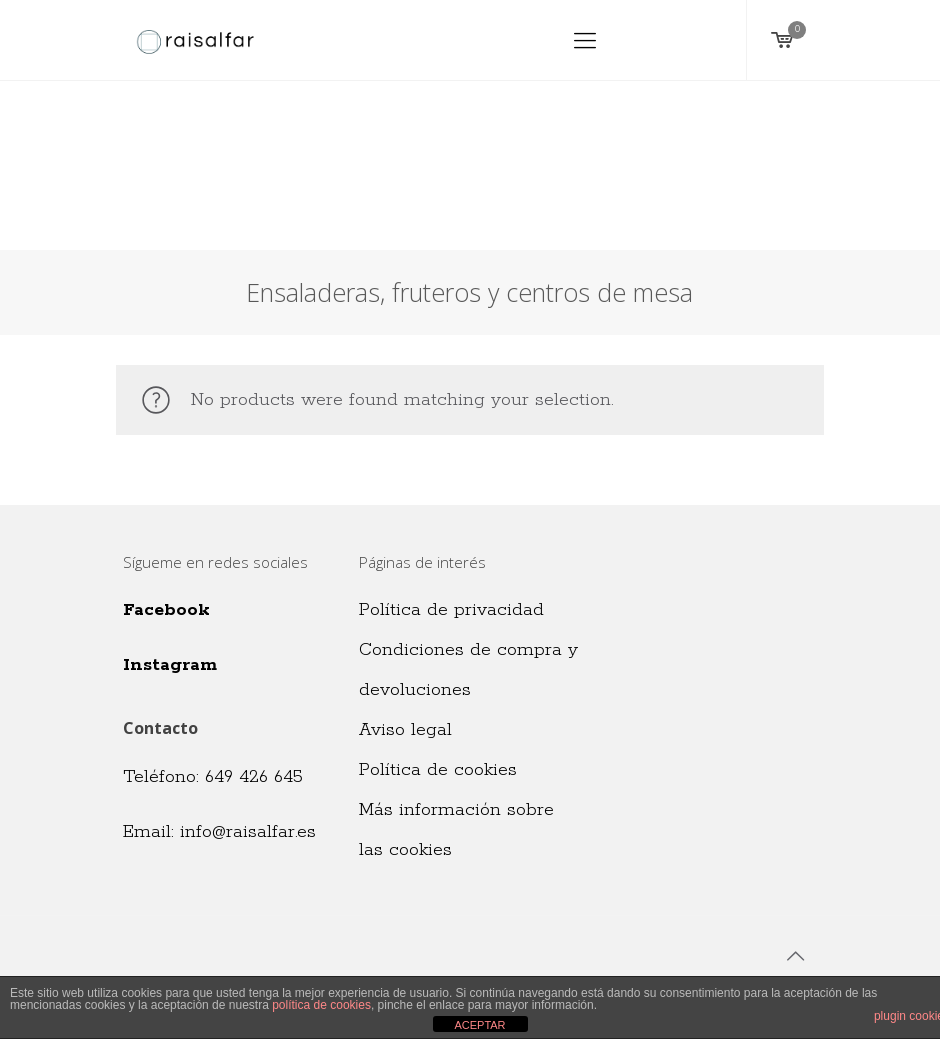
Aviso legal (405, 730)
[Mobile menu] (585, 40)
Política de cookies (438, 770)
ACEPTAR (479, 1025)
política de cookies (321, 1005)
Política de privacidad (451, 610)
